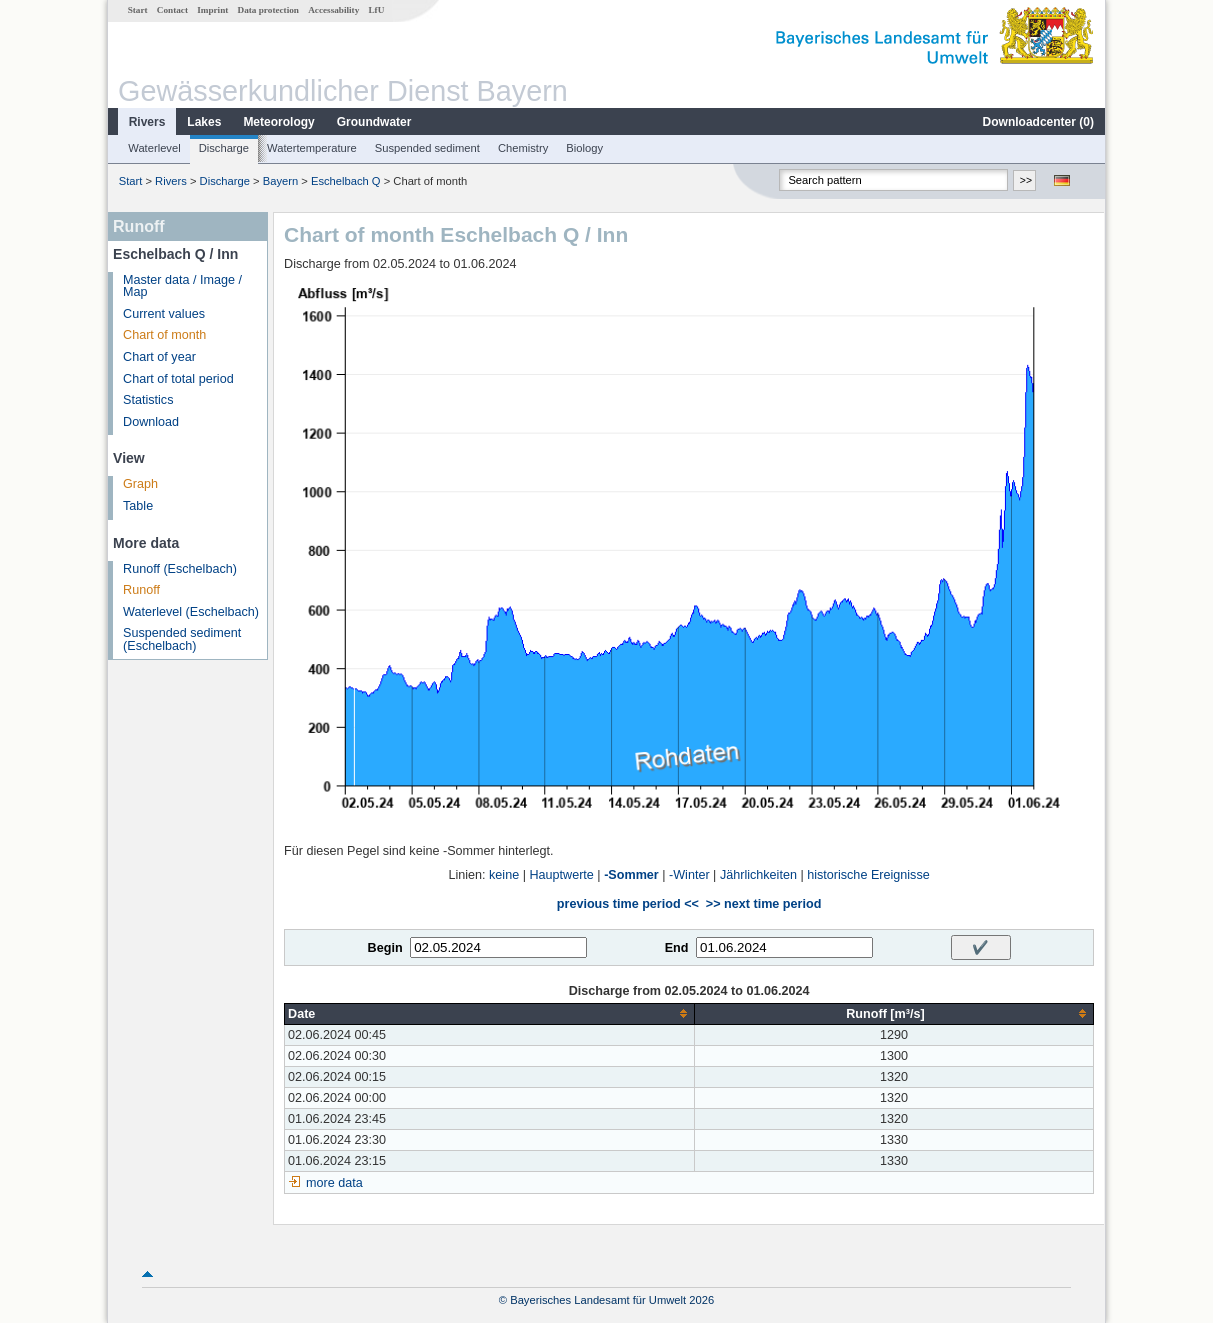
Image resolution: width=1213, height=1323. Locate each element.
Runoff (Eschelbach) (180, 569)
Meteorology (278, 122)
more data (334, 1183)
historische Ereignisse (868, 875)
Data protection (268, 10)
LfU (376, 10)
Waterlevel (154, 148)
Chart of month (164, 335)
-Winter (689, 875)
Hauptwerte (561, 875)
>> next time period (763, 904)
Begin (385, 948)
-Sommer (631, 875)
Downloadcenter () (1038, 122)
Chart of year (159, 357)
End (677, 948)
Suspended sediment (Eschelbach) (182, 639)
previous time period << (628, 904)
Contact (172, 10)
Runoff (141, 590)
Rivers (147, 122)
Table (138, 506)
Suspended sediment (427, 148)
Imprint (212, 10)
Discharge (224, 148)
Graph (140, 484)
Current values (164, 314)
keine (504, 875)
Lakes (204, 122)
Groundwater (374, 122)
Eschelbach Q (346, 181)
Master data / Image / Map (182, 286)
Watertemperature (312, 148)
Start (138, 10)
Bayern (280, 181)
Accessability (333, 10)
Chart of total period (178, 379)
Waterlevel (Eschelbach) (191, 612)
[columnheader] (490, 1013)
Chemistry (523, 148)
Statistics (148, 400)
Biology (584, 148)
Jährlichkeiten (758, 875)
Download (151, 422)
